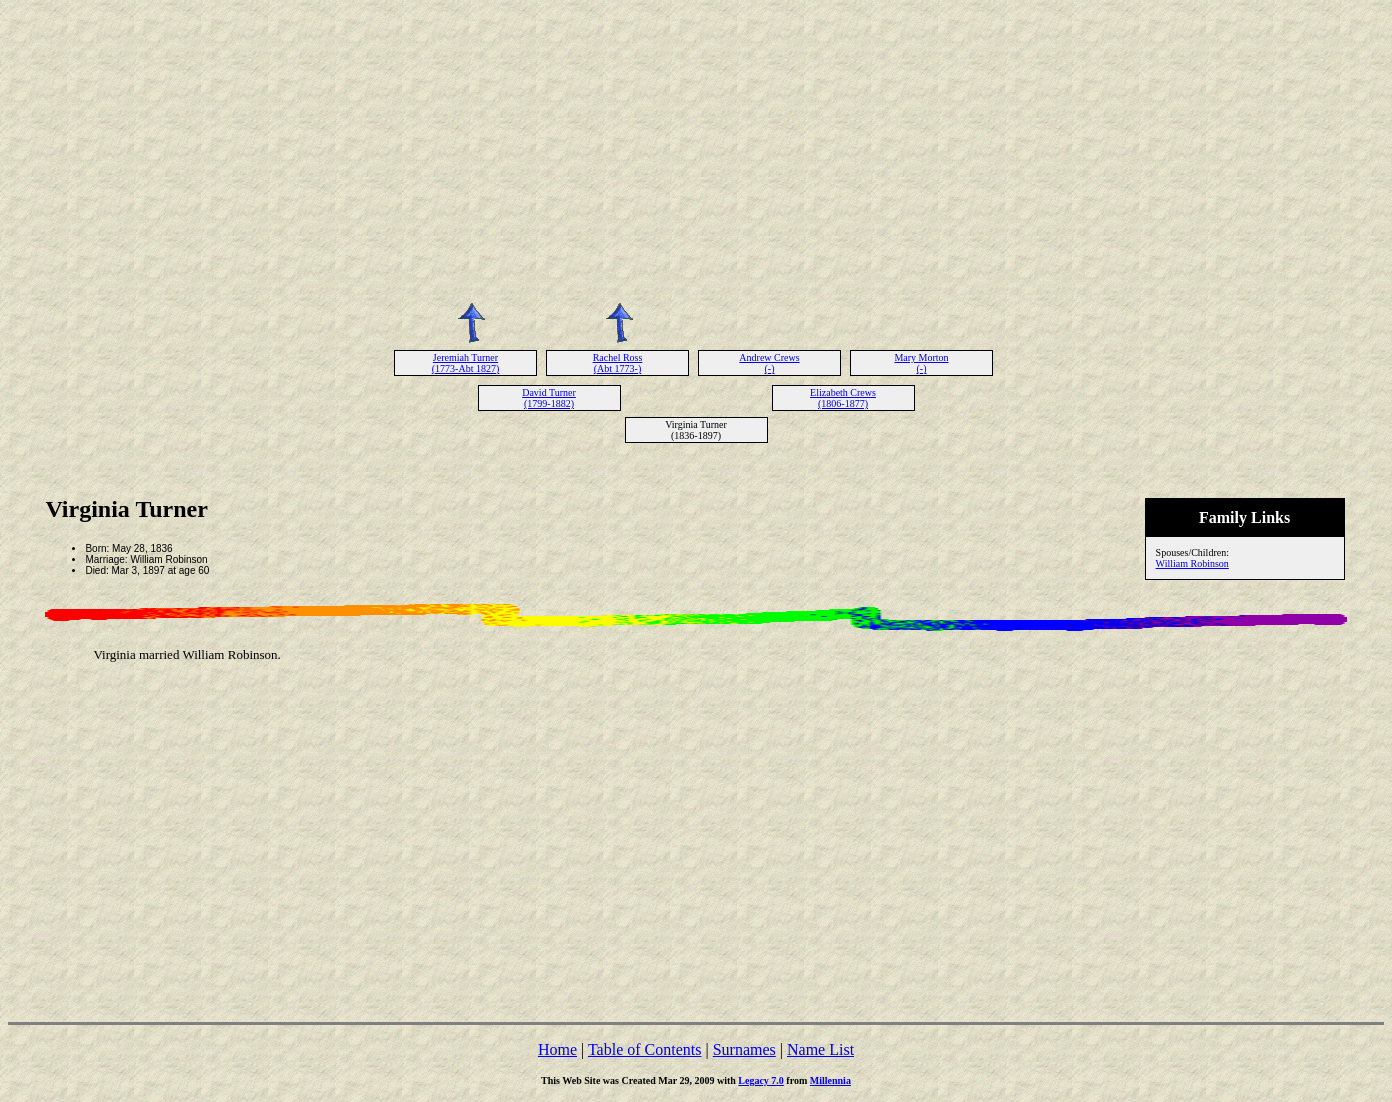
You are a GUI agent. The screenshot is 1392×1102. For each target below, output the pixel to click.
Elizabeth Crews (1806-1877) (843, 398)
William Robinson (1192, 563)
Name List (820, 1049)
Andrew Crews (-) (769, 363)
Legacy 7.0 (761, 1080)
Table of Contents (645, 1049)
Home (557, 1049)
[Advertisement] (696, 148)
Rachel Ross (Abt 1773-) (618, 363)
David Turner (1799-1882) (549, 398)
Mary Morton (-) (921, 363)
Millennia (830, 1080)
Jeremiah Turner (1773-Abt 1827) (466, 363)
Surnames (744, 1049)
